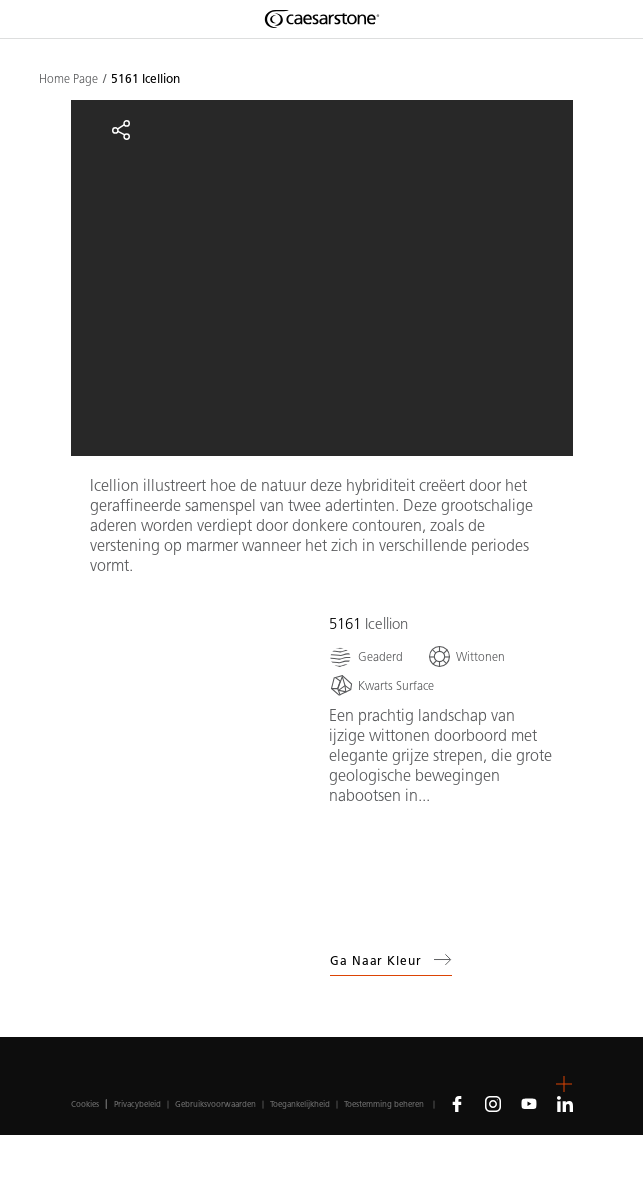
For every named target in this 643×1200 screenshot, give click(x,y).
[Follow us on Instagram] (493, 1103)
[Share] (121, 130)
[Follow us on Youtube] (529, 1103)
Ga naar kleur (391, 960)
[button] (564, 1084)
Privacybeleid (137, 1104)
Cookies (85, 1104)
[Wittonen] (466, 656)
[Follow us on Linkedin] (565, 1103)
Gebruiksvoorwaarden (215, 1104)
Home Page (68, 79)
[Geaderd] (366, 656)
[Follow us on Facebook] (457, 1103)
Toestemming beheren (384, 1104)
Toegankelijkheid (300, 1104)
